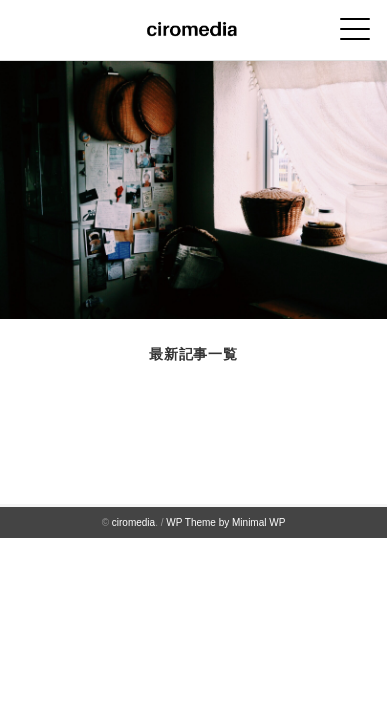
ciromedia (133, 522)
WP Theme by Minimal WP (225, 522)
